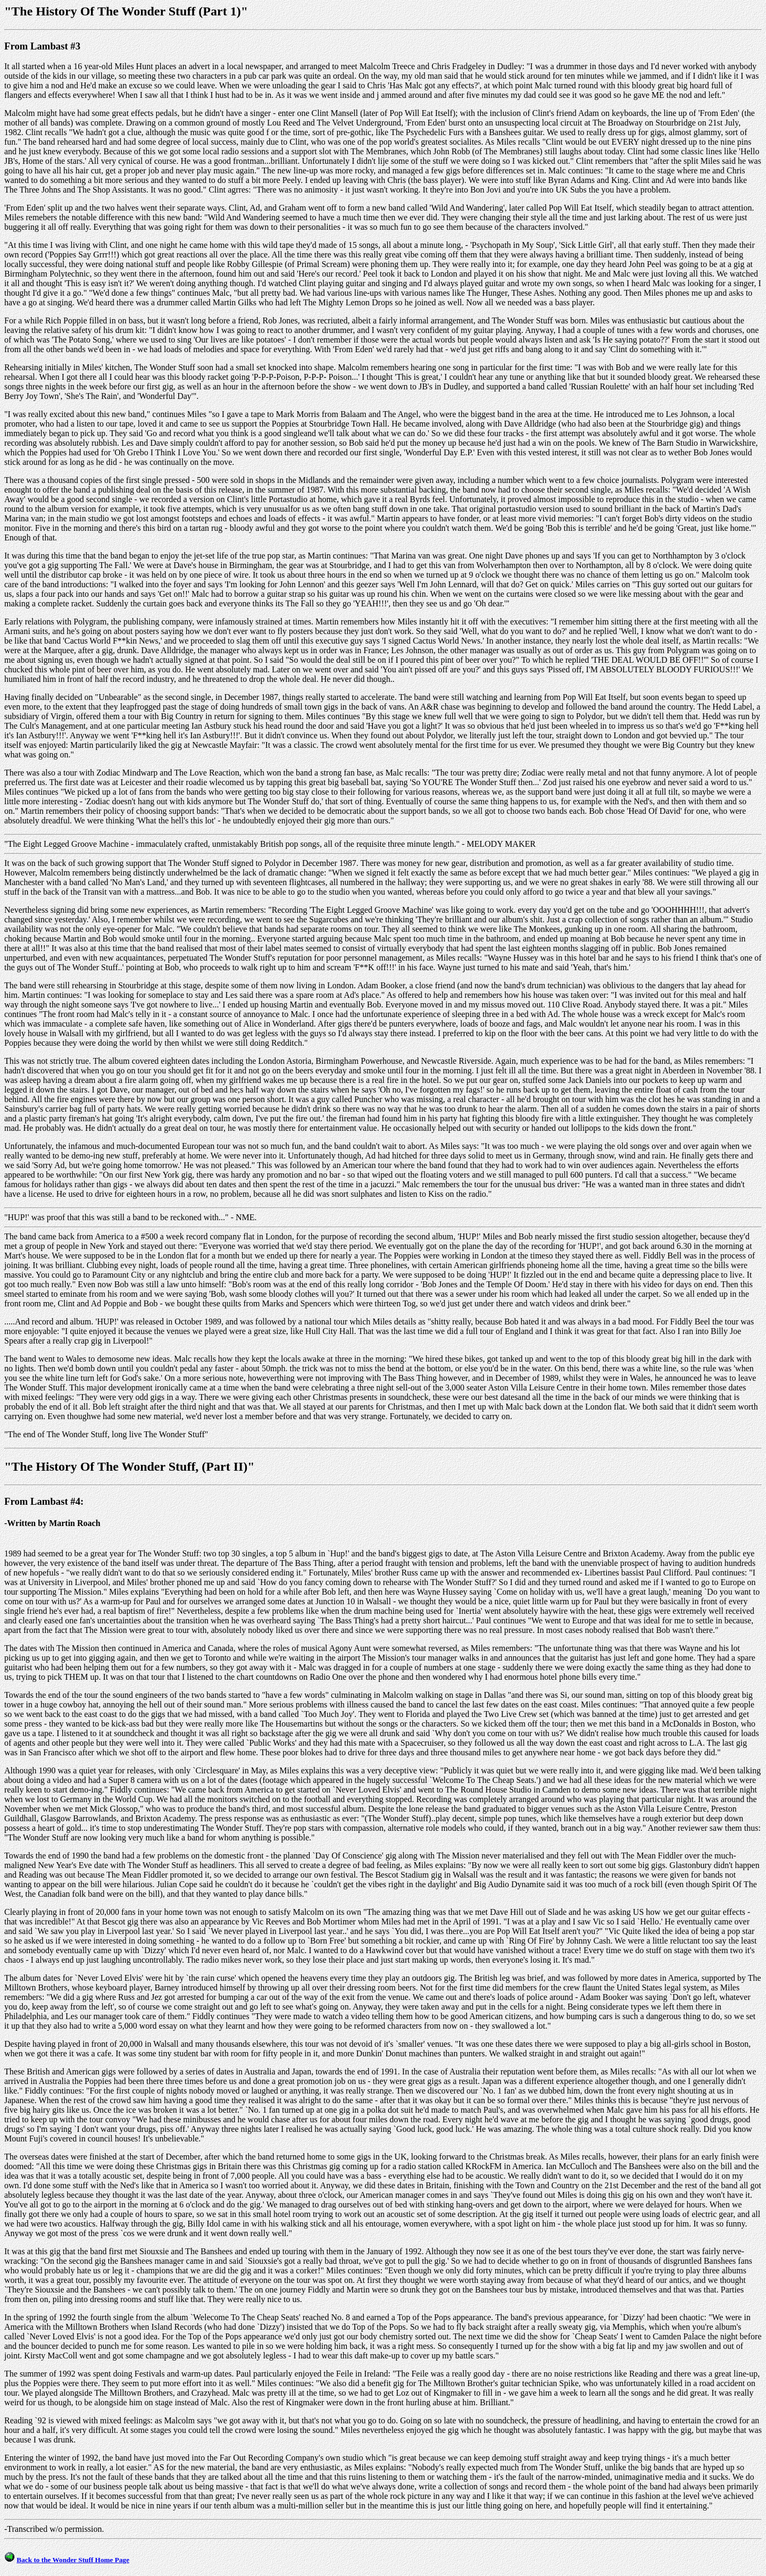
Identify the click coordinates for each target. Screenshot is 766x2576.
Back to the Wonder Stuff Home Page (72, 2560)
